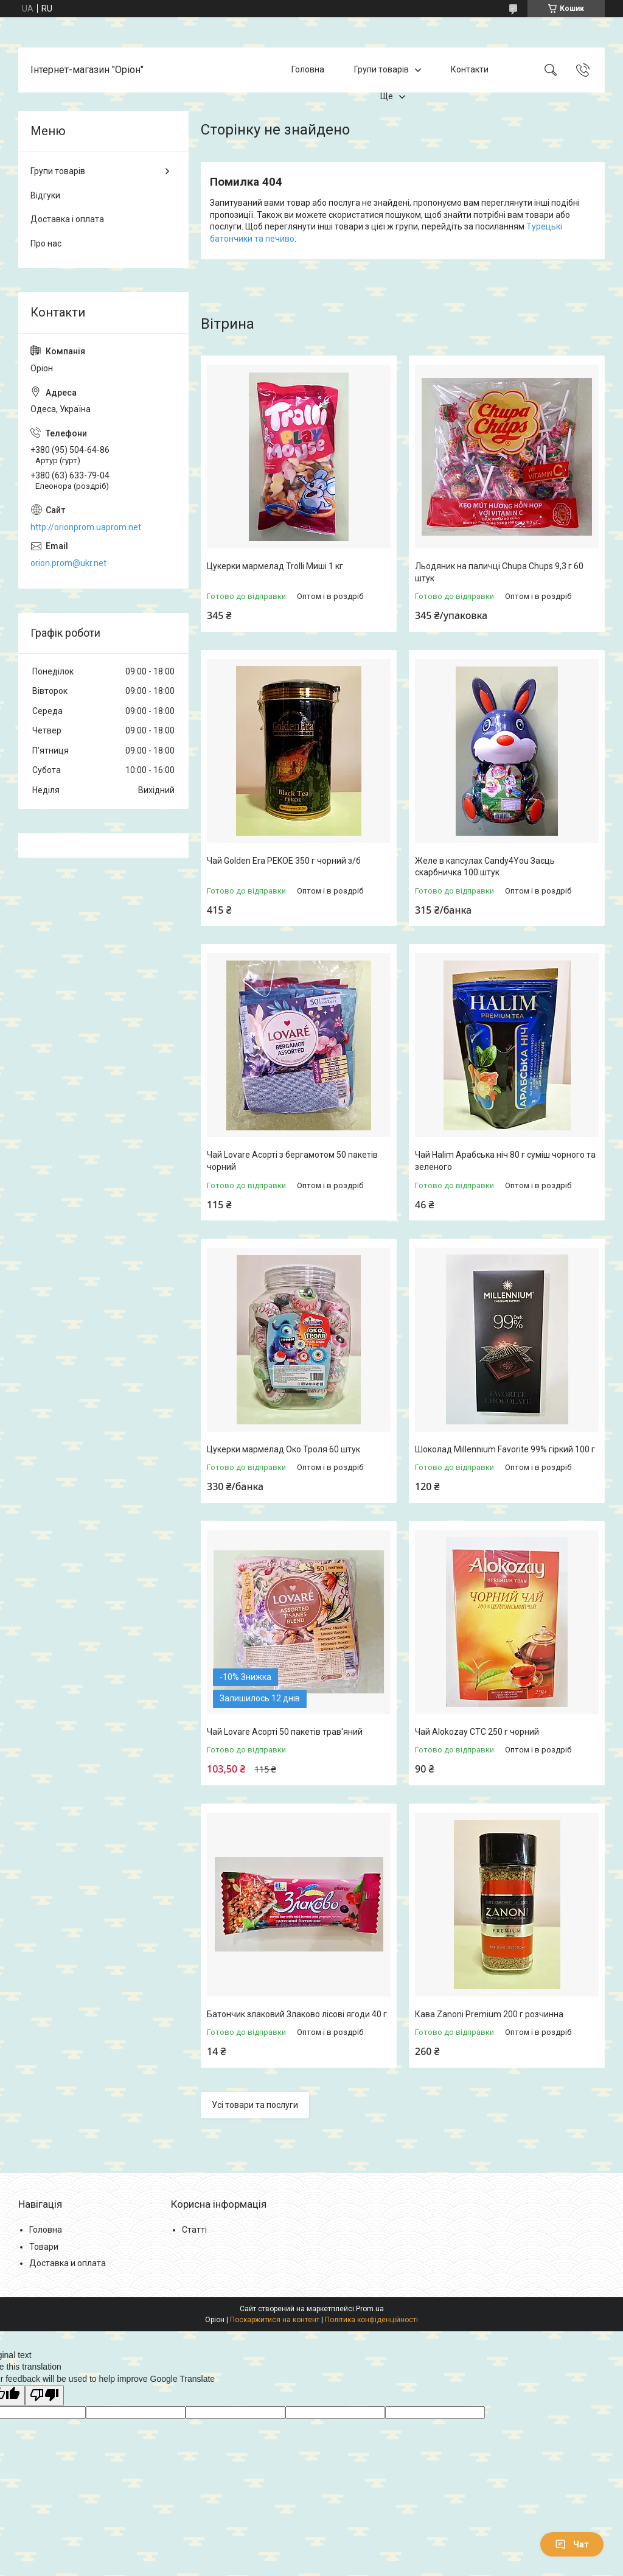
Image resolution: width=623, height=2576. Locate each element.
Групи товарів (381, 69)
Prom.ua (370, 2309)
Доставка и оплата (67, 2263)
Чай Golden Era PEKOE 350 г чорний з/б (284, 861)
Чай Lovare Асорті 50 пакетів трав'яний (285, 1732)
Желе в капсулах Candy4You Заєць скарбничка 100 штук (485, 867)
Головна (307, 69)
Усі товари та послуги (255, 2105)
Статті (194, 2230)
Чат (572, 2544)
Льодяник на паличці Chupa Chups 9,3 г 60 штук (499, 572)
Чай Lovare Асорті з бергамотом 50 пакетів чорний (292, 1161)
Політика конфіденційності (371, 2319)
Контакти (470, 69)
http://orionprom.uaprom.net (85, 527)
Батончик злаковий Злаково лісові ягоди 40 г (297, 2014)
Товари (43, 2247)
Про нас (45, 243)
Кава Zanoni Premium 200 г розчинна (489, 2014)
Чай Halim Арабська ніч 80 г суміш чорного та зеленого (505, 1161)
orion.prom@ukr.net (68, 563)
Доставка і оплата (67, 219)
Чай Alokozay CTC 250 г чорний (477, 1732)
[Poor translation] (44, 2395)
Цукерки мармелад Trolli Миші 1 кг (275, 566)
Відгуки (45, 195)
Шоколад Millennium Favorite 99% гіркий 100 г (505, 1449)
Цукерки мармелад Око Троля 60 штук (283, 1449)
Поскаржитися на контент (274, 2319)
